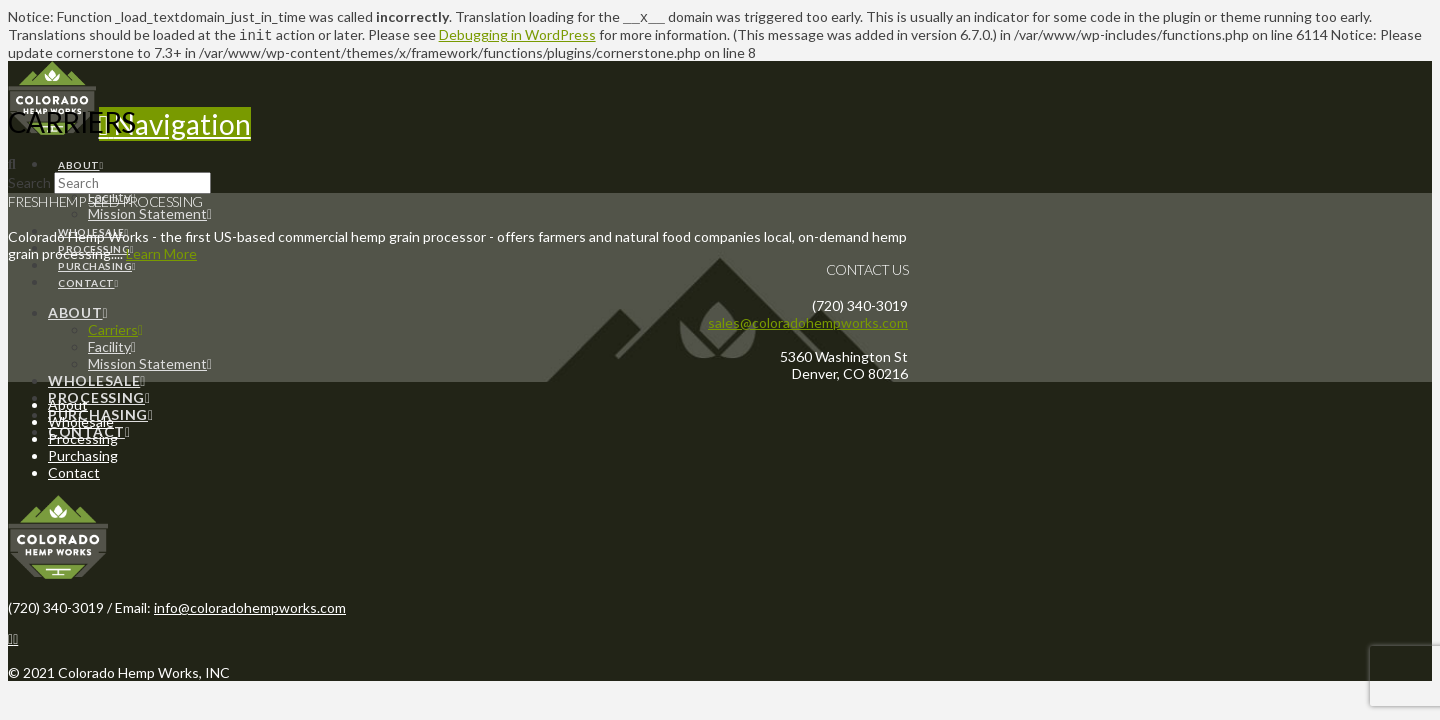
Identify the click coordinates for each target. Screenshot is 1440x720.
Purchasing (83, 457)
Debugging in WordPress (517, 36)
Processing (83, 440)
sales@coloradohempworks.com (808, 324)
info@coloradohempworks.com (250, 609)
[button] (175, 126)
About (68, 406)
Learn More (161, 255)
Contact (74, 474)
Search (29, 184)
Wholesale (81, 423)
